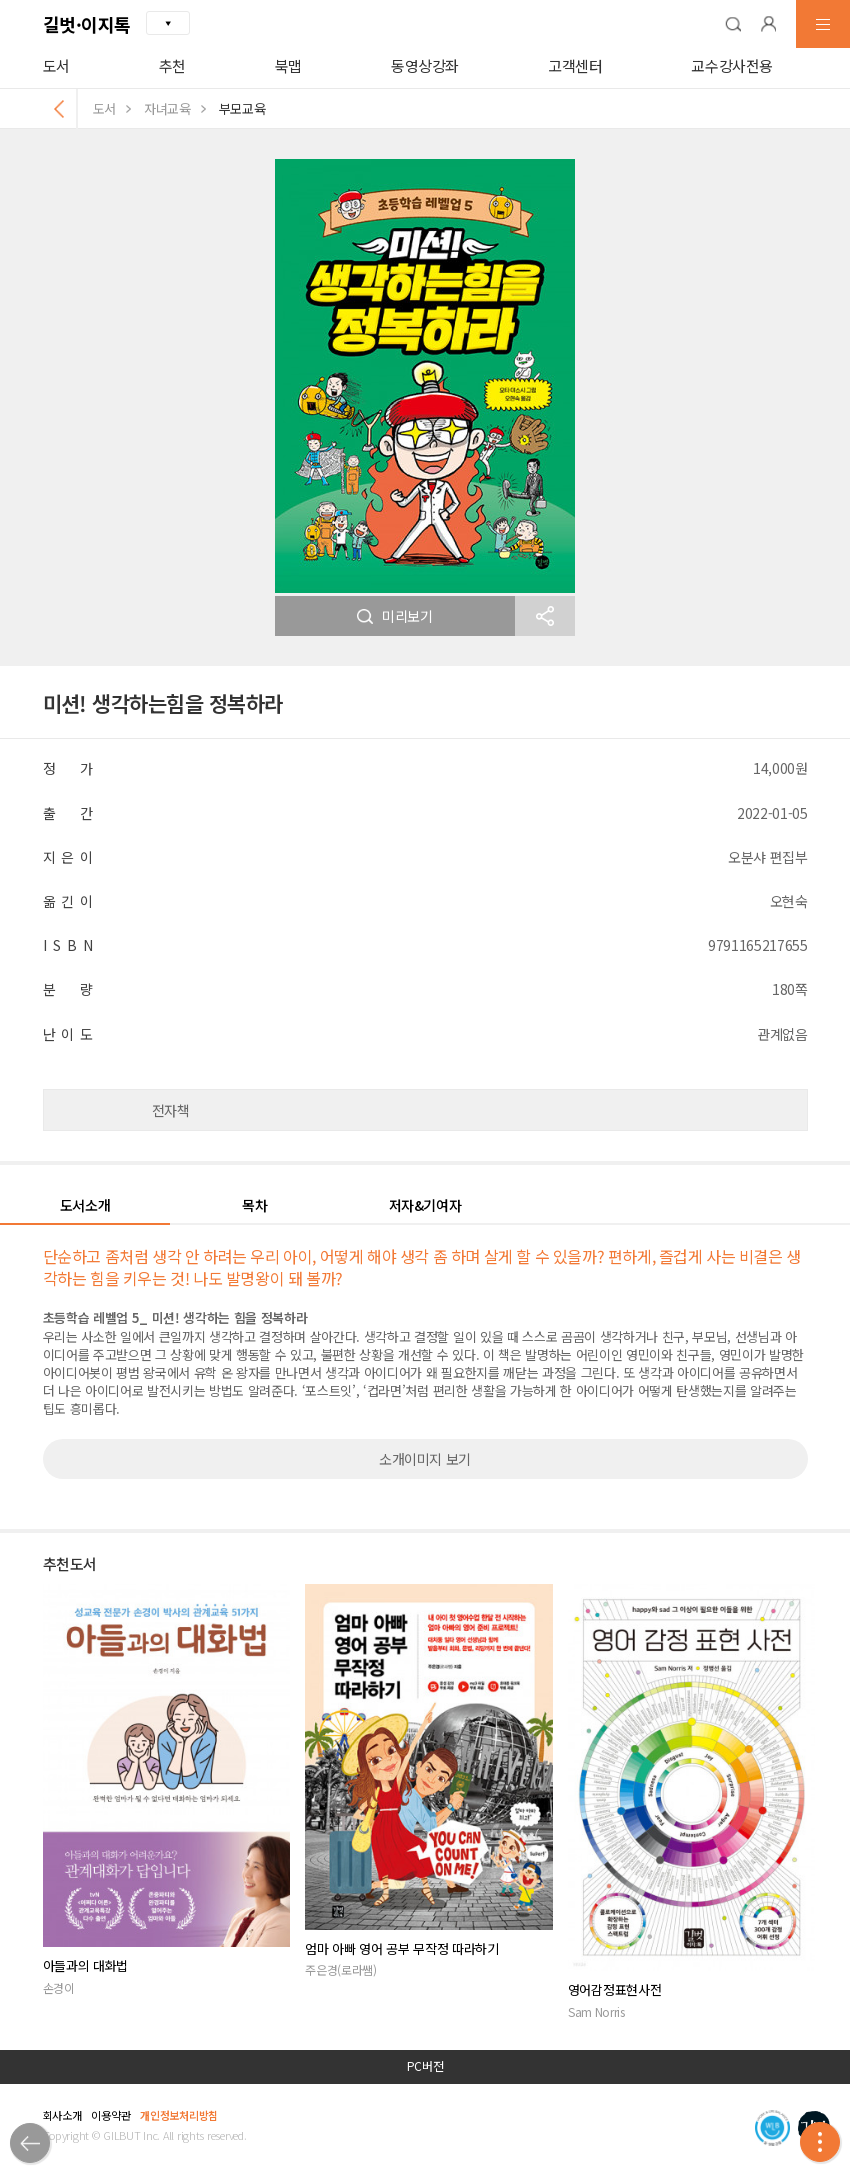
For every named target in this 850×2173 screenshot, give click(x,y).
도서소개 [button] (85, 1205)
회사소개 (62, 2115)
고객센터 (575, 65)
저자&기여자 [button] (425, 1205)
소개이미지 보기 (425, 1459)
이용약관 (110, 2115)
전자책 (171, 1110)
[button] (733, 24)
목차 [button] (254, 1205)
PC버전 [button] (425, 2066)
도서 (56, 65)
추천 (172, 65)
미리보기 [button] (395, 616)
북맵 (288, 65)
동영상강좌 (425, 65)
